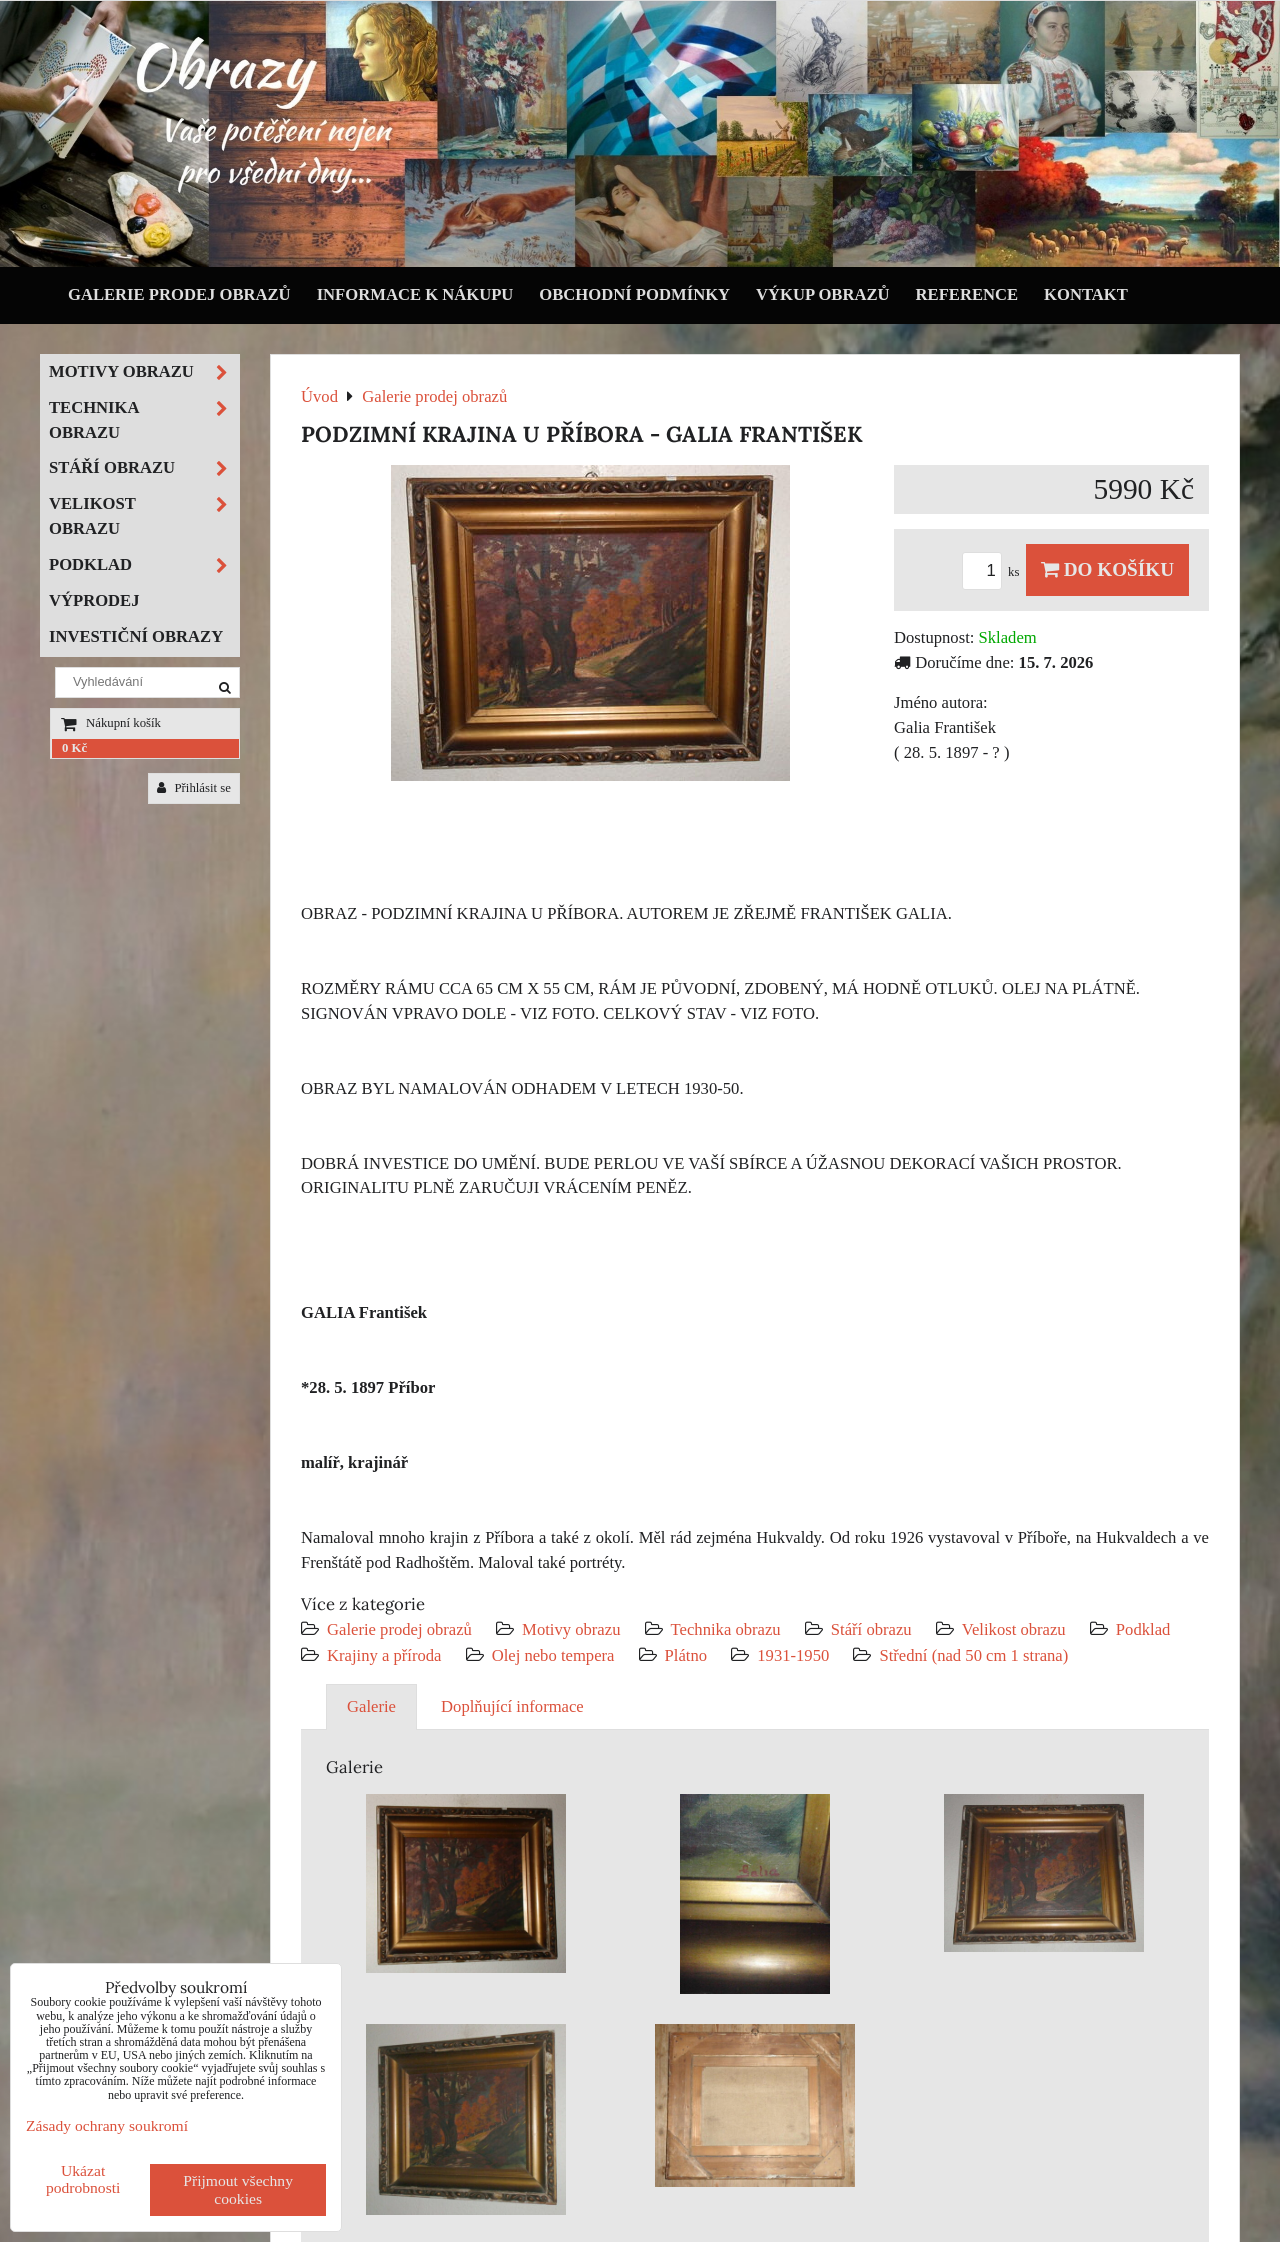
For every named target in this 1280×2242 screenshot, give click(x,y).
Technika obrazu (726, 1629)
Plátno (686, 1655)
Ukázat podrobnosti (83, 2179)
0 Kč (74, 748)
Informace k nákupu (415, 294)
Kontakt (1086, 294)
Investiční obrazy (136, 636)
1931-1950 (793, 1655)
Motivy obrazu (571, 1629)
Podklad (1143, 1629)
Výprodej (94, 600)
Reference (967, 294)
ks (994, 572)
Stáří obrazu (871, 1629)
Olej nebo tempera (553, 1655)
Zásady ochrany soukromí (107, 2125)
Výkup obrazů (822, 294)
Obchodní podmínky (634, 294)
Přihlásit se (194, 788)
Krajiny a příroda (384, 1655)
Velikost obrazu (1014, 1629)
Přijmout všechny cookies (238, 2189)
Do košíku (1107, 569)
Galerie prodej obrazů (179, 294)
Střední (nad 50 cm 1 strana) (973, 1655)
